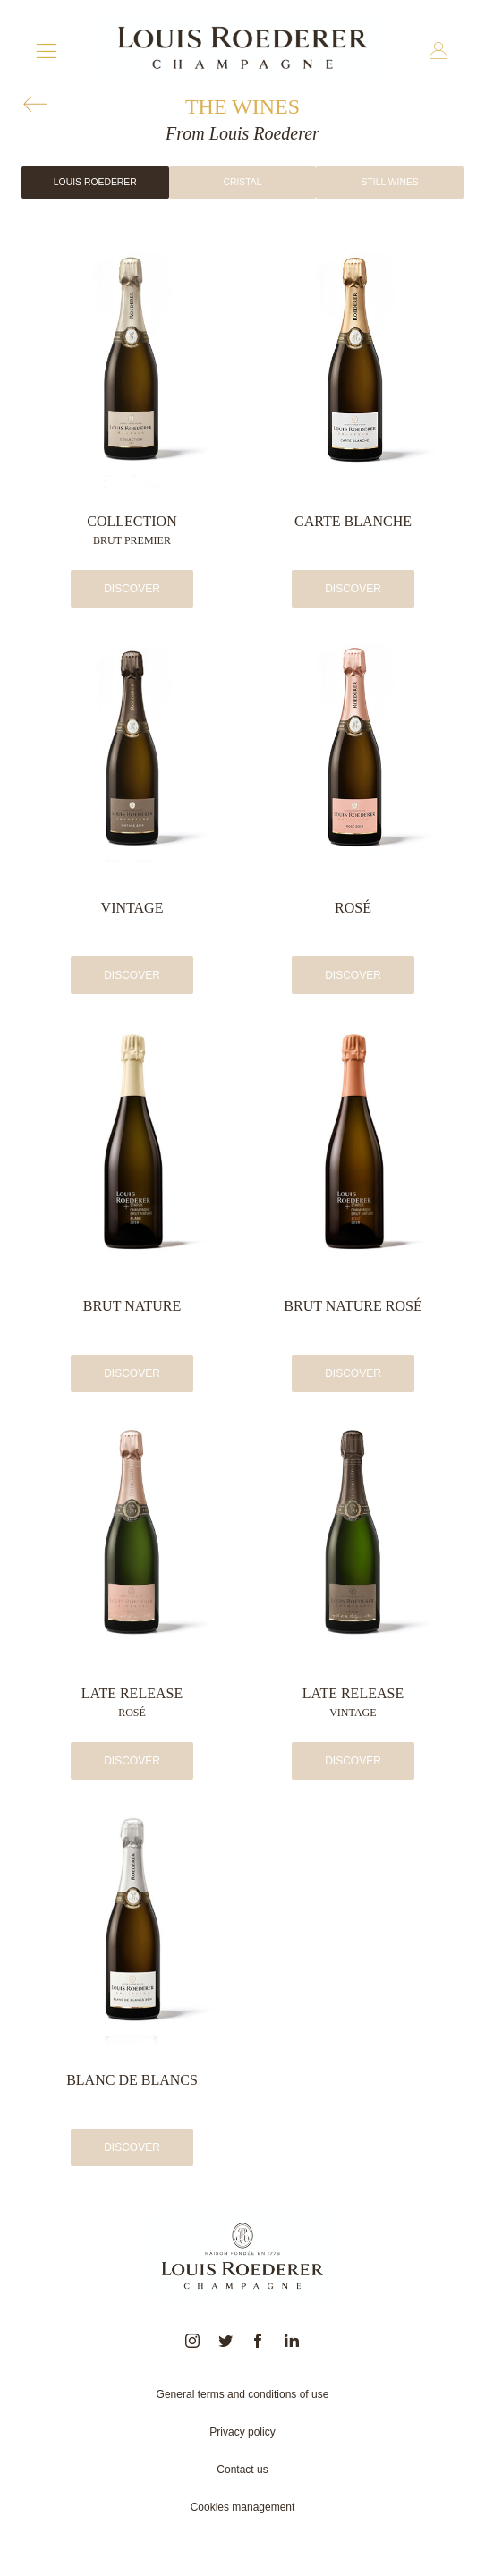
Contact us (242, 2469)
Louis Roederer (95, 182)
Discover (132, 588)
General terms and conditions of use (243, 2394)
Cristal (242, 182)
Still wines (389, 182)
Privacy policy (242, 2432)
